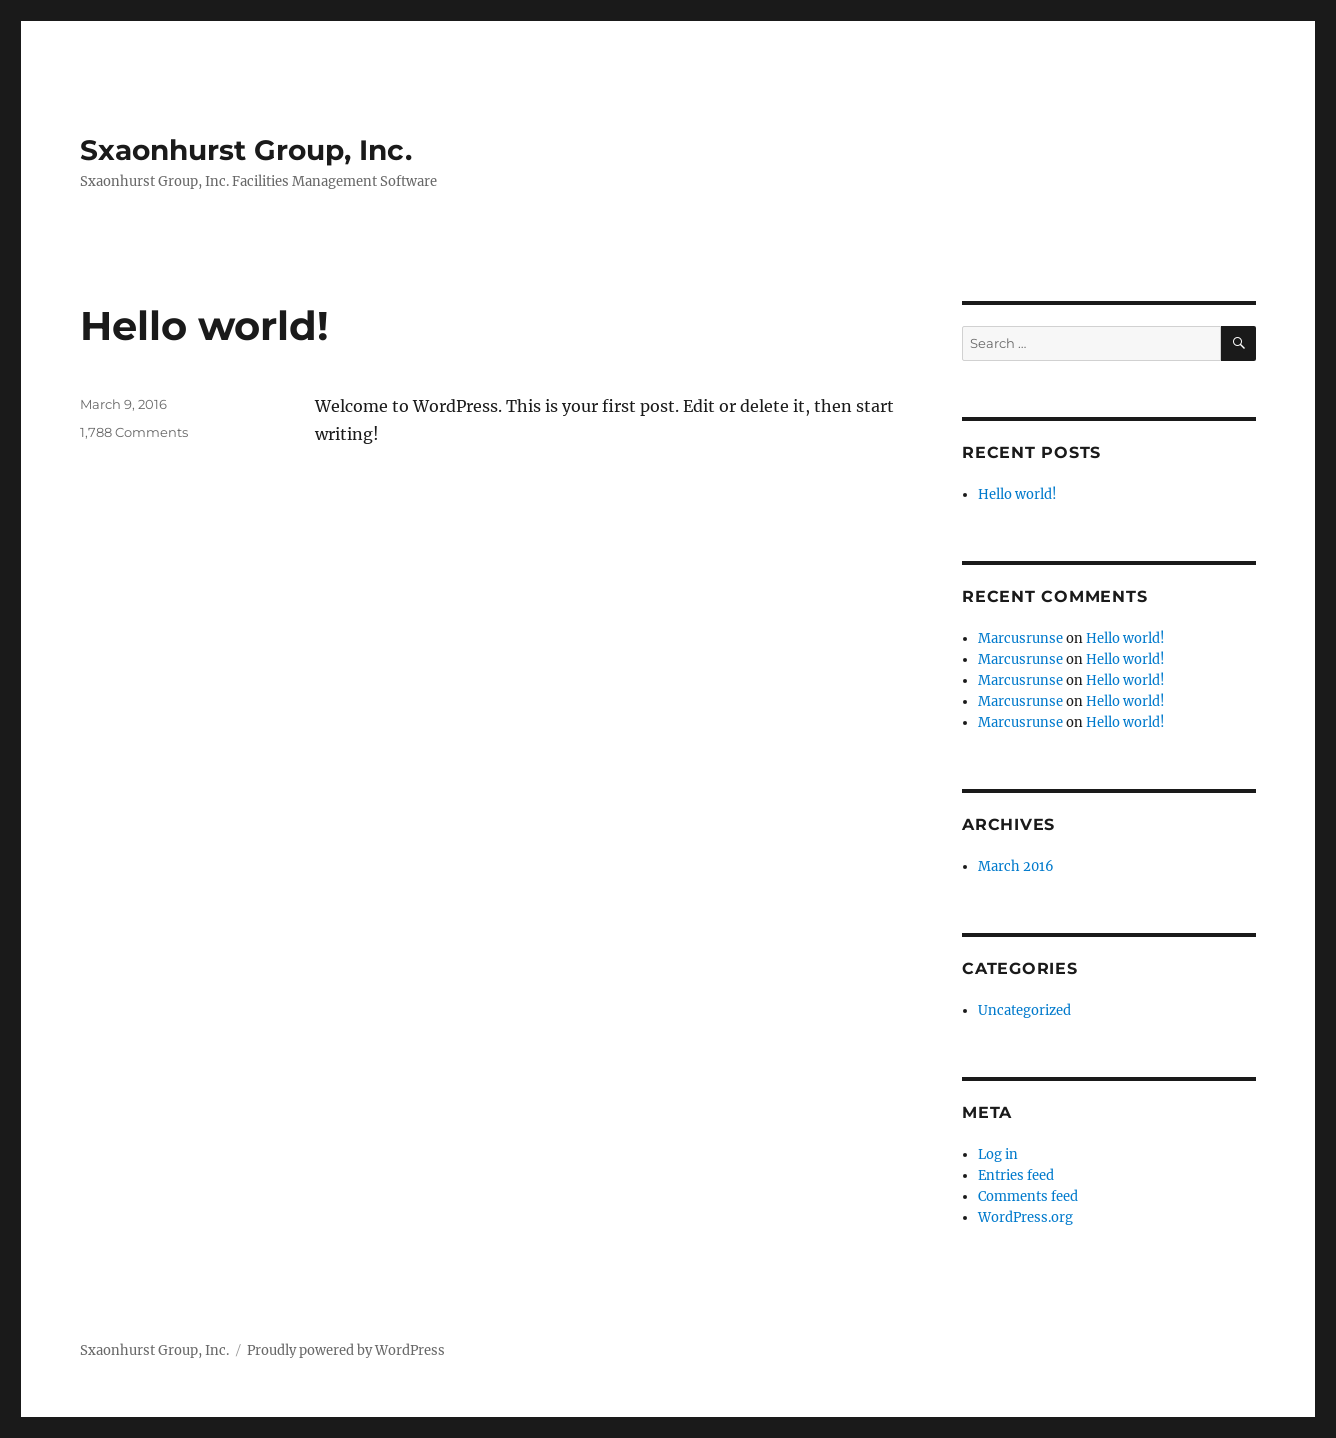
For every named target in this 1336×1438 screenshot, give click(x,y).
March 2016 (1016, 866)
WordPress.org (1025, 1217)
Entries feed (1016, 1175)
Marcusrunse (1020, 638)
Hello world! (204, 325)
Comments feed (1028, 1196)
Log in (998, 1154)
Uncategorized (1024, 1010)
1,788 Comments (134, 432)
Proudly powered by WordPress (346, 1350)
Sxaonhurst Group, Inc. (246, 150)
